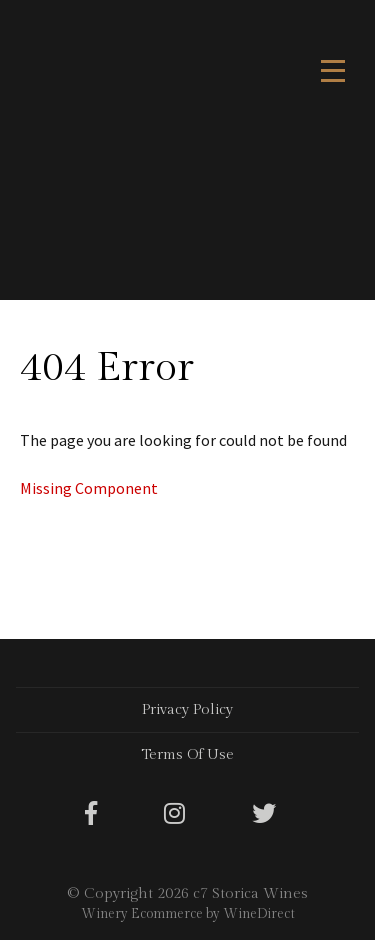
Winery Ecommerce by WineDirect (188, 914)
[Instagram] (174, 815)
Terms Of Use (187, 754)
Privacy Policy (187, 709)
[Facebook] (91, 815)
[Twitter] (264, 815)
